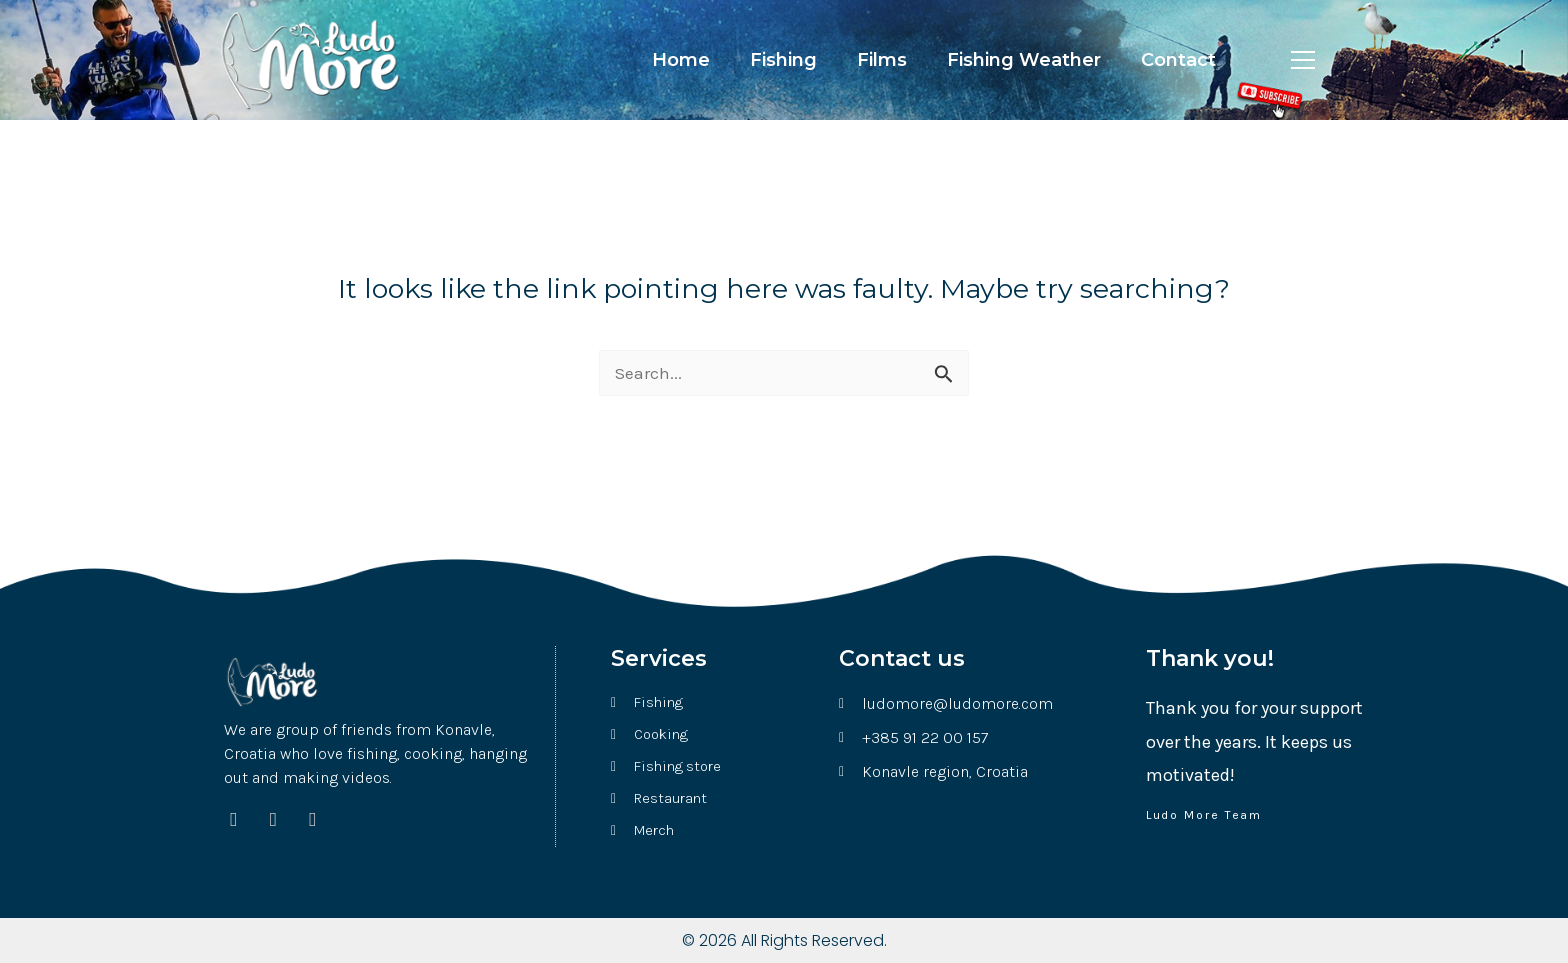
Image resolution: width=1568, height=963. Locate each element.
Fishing (783, 60)
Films (882, 60)
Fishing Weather (1024, 60)
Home (681, 60)
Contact (1178, 60)
